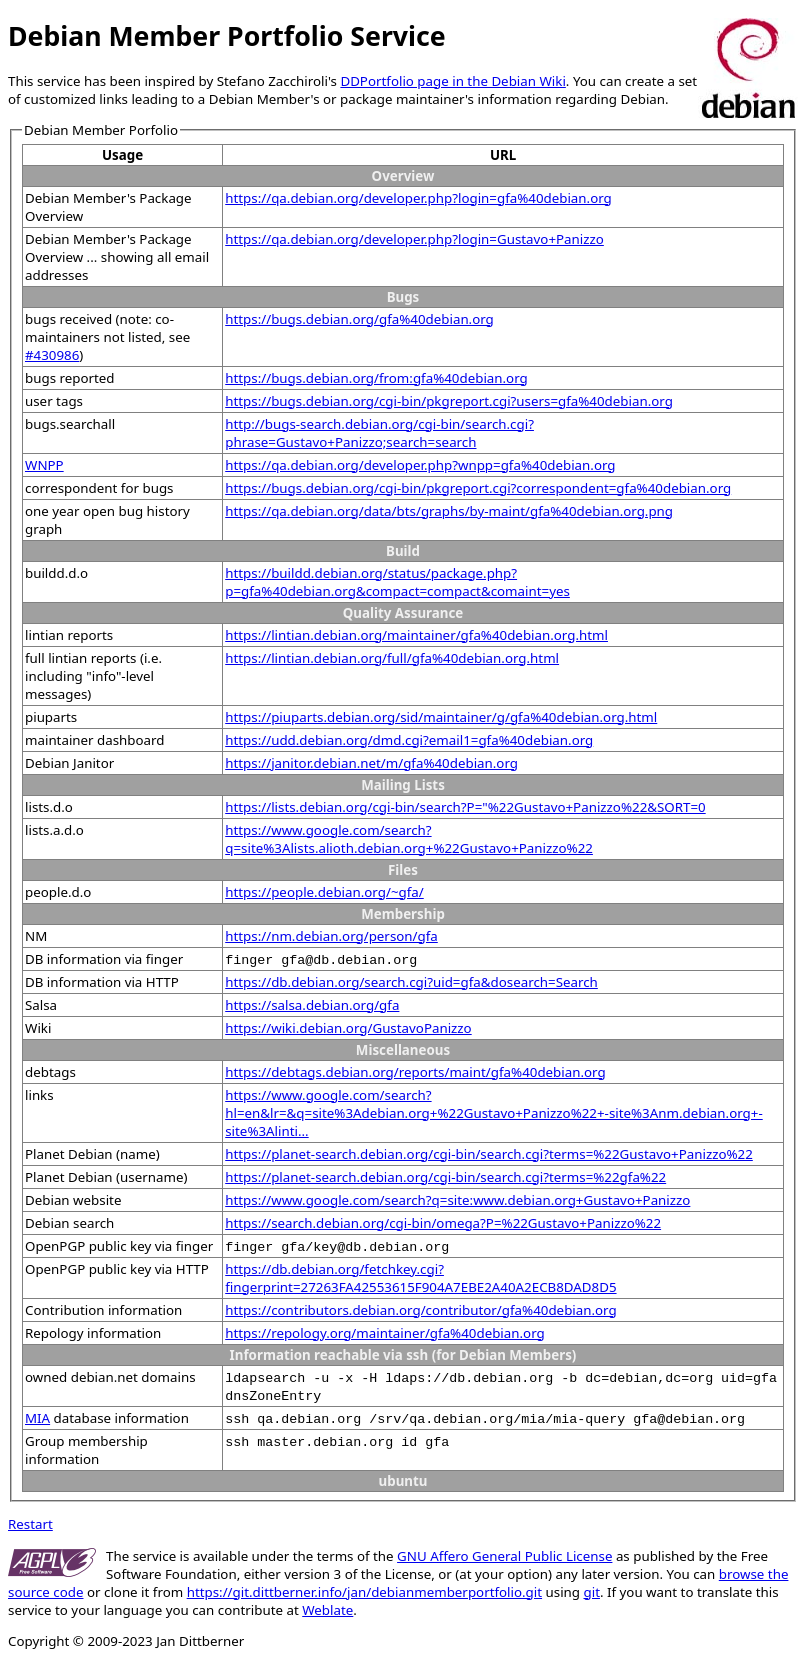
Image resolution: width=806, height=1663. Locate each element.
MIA (37, 1418)
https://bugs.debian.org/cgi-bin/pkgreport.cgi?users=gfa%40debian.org (449, 401)
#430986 (52, 355)
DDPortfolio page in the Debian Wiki (452, 81)
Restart (30, 1524)
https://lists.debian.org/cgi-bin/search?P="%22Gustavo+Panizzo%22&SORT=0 (465, 807)
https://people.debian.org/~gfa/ (324, 892)
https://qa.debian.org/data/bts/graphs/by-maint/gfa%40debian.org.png (449, 511)
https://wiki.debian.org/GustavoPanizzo (348, 1028)
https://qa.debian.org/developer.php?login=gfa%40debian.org (418, 198)
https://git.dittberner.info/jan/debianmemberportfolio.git (364, 1592)
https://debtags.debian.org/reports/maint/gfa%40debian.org (415, 1072)
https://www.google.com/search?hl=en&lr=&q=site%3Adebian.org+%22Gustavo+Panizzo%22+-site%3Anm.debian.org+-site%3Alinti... (493, 1113)
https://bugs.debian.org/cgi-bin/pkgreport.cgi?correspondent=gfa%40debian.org (478, 488)
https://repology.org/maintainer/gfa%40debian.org (384, 1333)
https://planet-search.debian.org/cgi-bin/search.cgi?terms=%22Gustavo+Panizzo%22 (489, 1154)
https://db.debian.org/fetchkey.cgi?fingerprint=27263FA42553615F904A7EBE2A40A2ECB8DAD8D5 (420, 1278)
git (592, 1592)
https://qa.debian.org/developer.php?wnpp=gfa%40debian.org (420, 465)
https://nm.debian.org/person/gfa (331, 936)
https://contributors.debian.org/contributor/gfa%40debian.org (420, 1310)
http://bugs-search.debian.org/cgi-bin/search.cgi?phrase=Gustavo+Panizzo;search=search (379, 433)
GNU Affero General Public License (504, 1556)
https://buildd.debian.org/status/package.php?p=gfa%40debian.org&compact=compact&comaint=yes (397, 582)
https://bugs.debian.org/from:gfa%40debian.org (376, 378)
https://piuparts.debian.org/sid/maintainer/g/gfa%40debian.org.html (441, 717)
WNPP (44, 465)
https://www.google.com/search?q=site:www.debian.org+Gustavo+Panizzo (457, 1200)
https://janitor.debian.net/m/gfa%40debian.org (371, 763)
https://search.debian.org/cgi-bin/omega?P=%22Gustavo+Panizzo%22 (443, 1223)
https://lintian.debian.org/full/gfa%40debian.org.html (392, 658)
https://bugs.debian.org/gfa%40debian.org (359, 319)
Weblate (327, 1610)
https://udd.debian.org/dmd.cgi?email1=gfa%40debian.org (409, 740)
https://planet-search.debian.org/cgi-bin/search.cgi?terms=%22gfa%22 (445, 1177)
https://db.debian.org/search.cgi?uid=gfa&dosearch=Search (411, 982)
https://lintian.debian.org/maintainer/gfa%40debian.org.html (416, 635)
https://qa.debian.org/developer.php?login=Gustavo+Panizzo (414, 239)
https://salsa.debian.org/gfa (312, 1005)
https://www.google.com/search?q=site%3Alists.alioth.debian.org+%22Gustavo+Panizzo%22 (409, 839)
